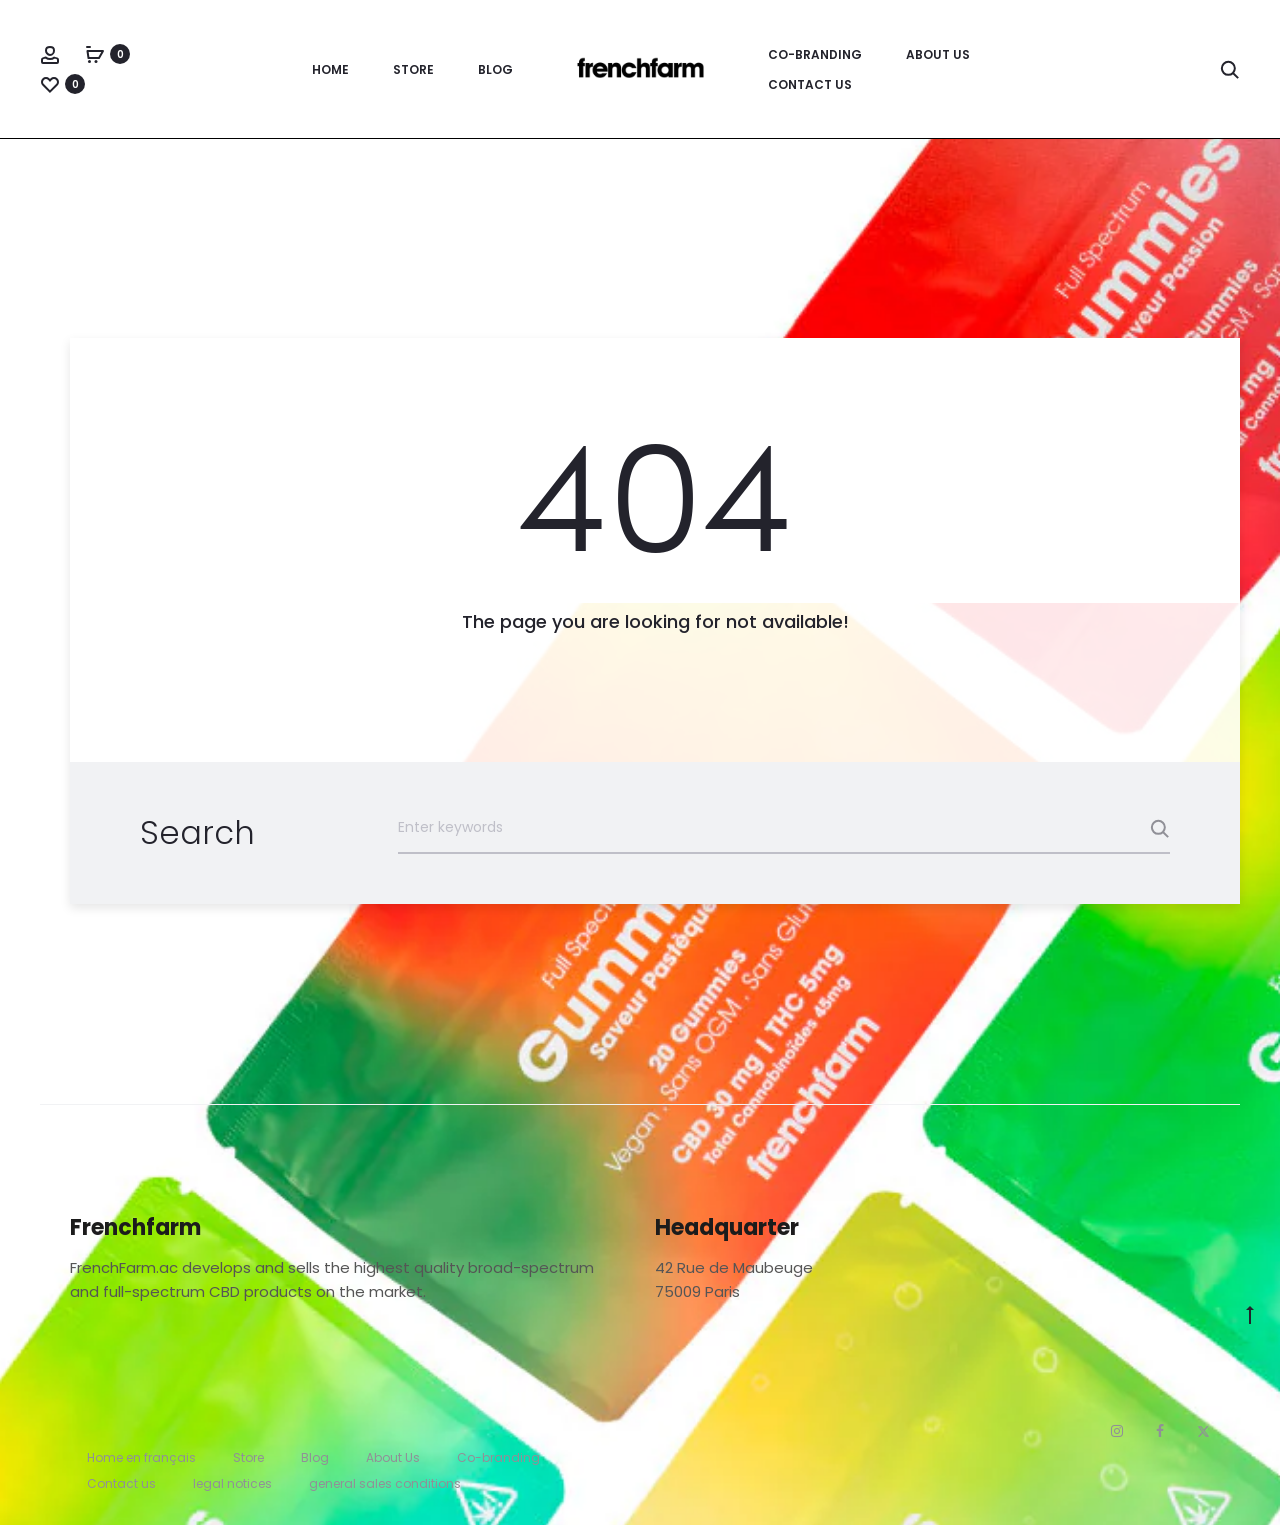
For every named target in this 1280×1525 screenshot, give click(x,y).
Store (413, 69)
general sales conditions (385, 1483)
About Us (938, 54)
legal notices (232, 1483)
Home (330, 69)
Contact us (810, 84)
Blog (495, 69)
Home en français (141, 1457)
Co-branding (815, 54)
